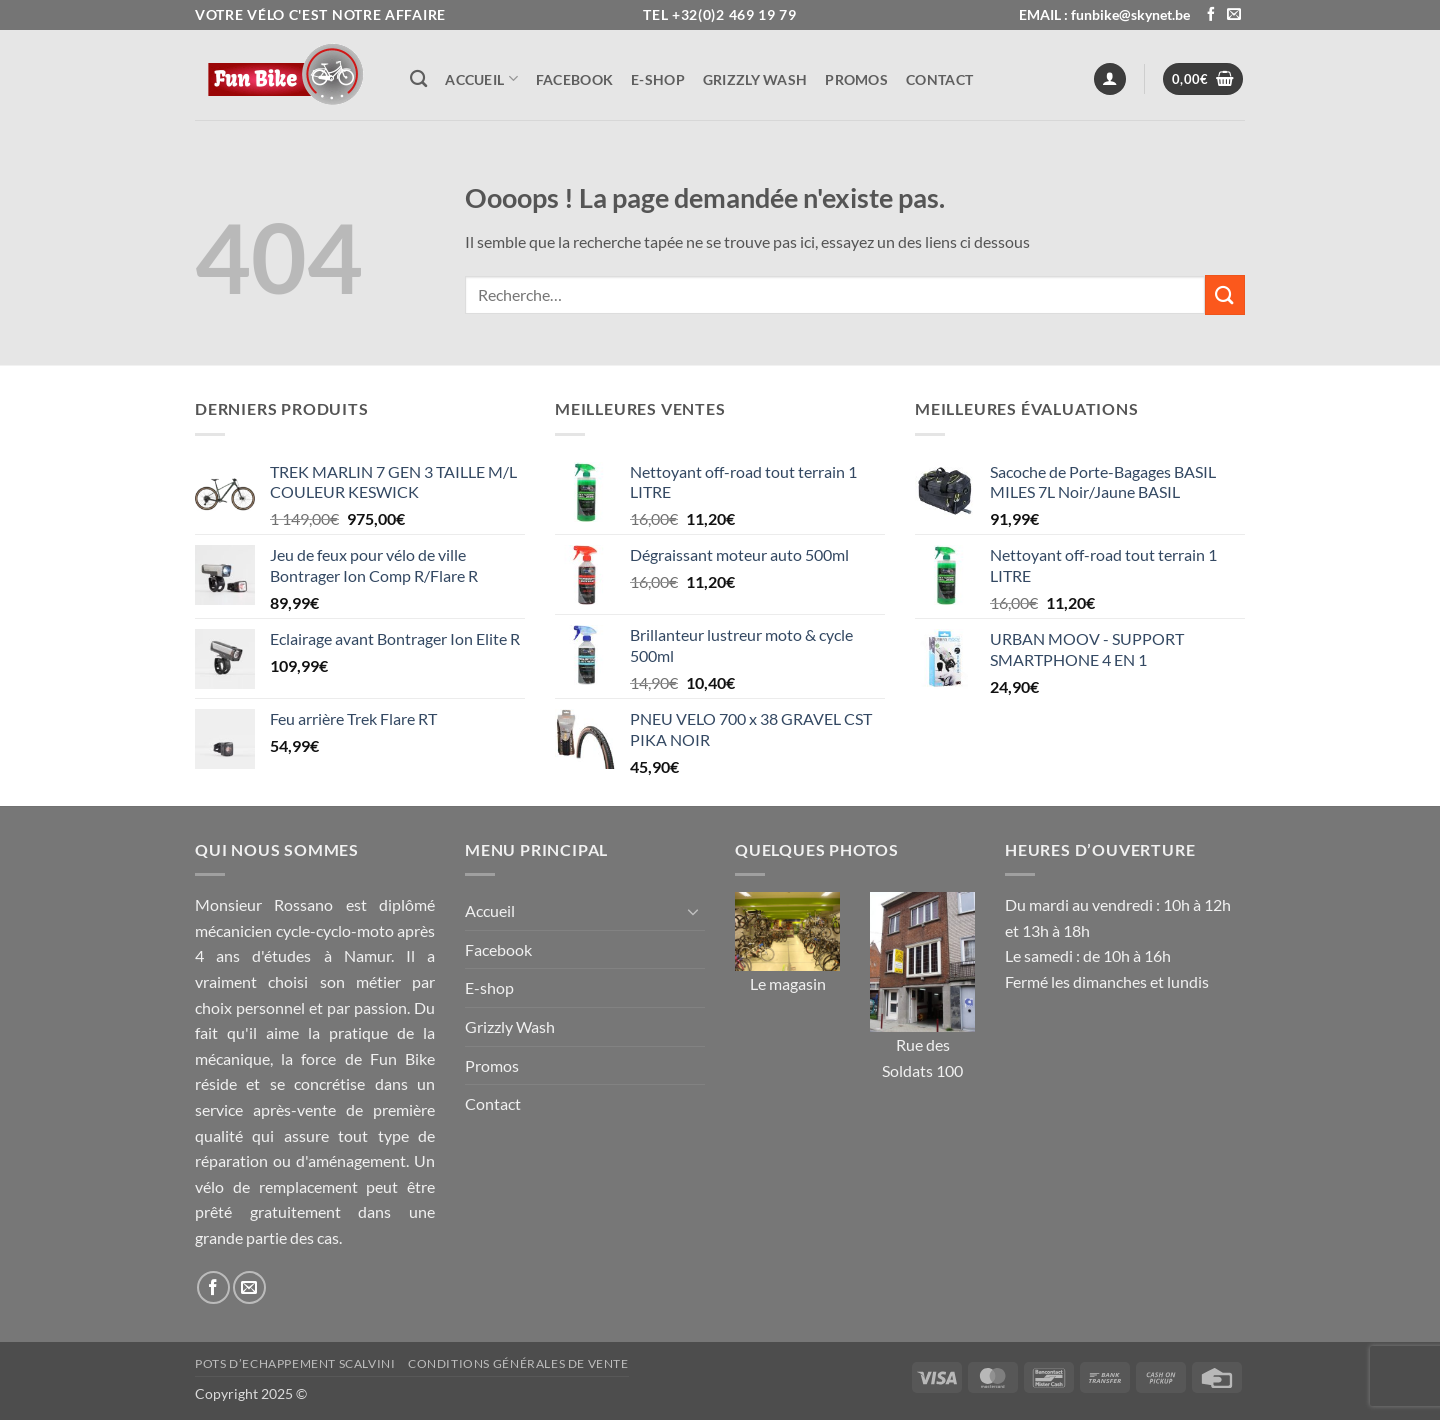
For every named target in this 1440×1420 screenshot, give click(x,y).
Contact (939, 79)
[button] (1110, 79)
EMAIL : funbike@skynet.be (1104, 14)
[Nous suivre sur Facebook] (1211, 15)
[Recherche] (418, 79)
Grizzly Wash (755, 79)
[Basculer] (693, 911)
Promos (856, 79)
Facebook (574, 79)
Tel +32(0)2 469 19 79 (720, 14)
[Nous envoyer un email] (1234, 15)
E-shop (658, 79)
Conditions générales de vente (518, 1363)
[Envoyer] (1225, 294)
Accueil (481, 78)
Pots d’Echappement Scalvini (295, 1363)
